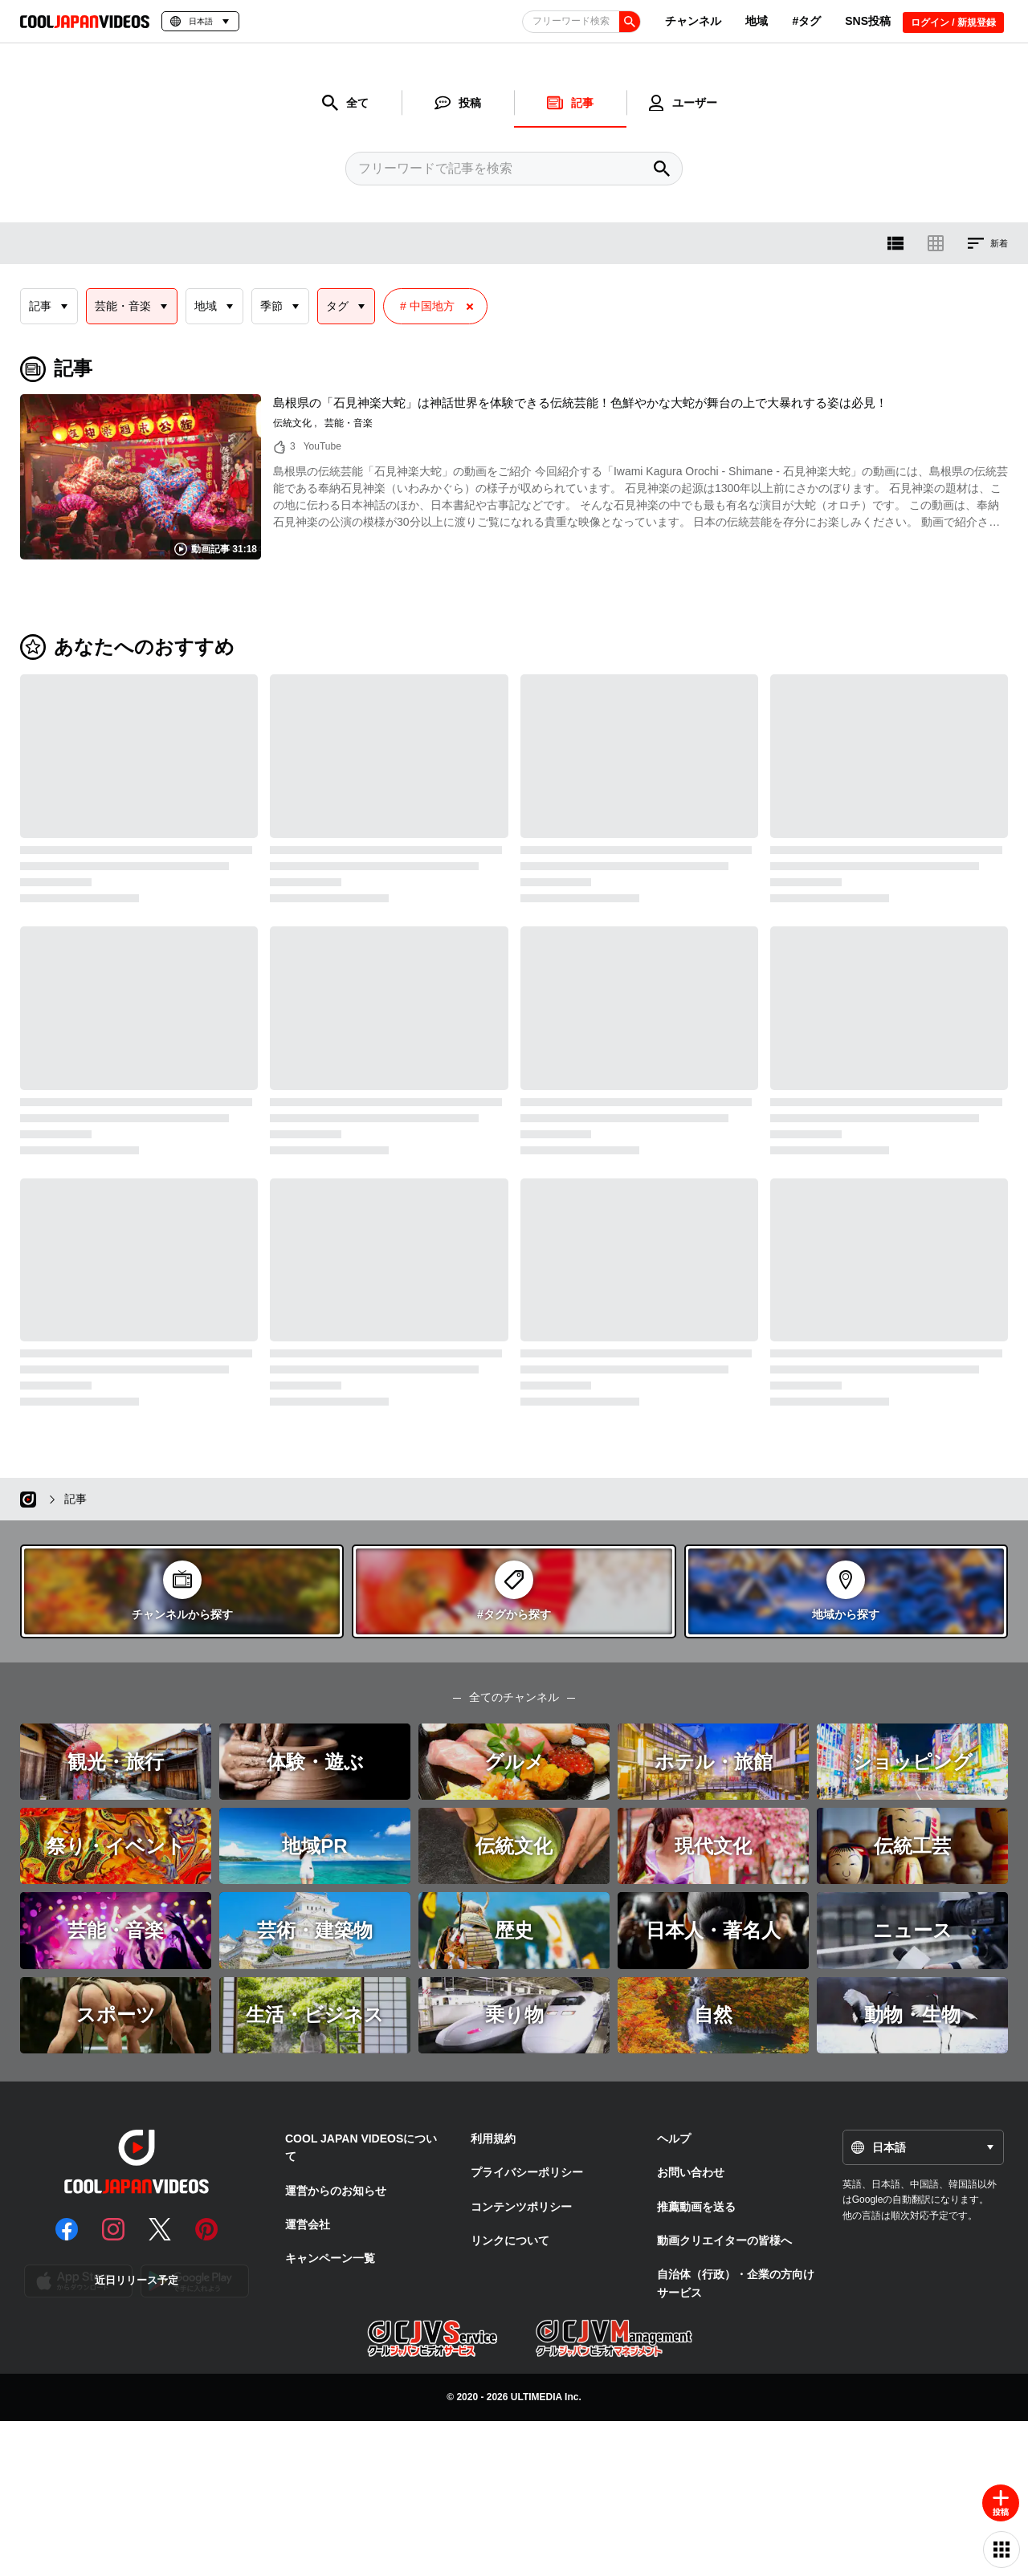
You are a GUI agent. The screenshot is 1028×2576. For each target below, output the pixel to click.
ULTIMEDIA (536, 2397)
